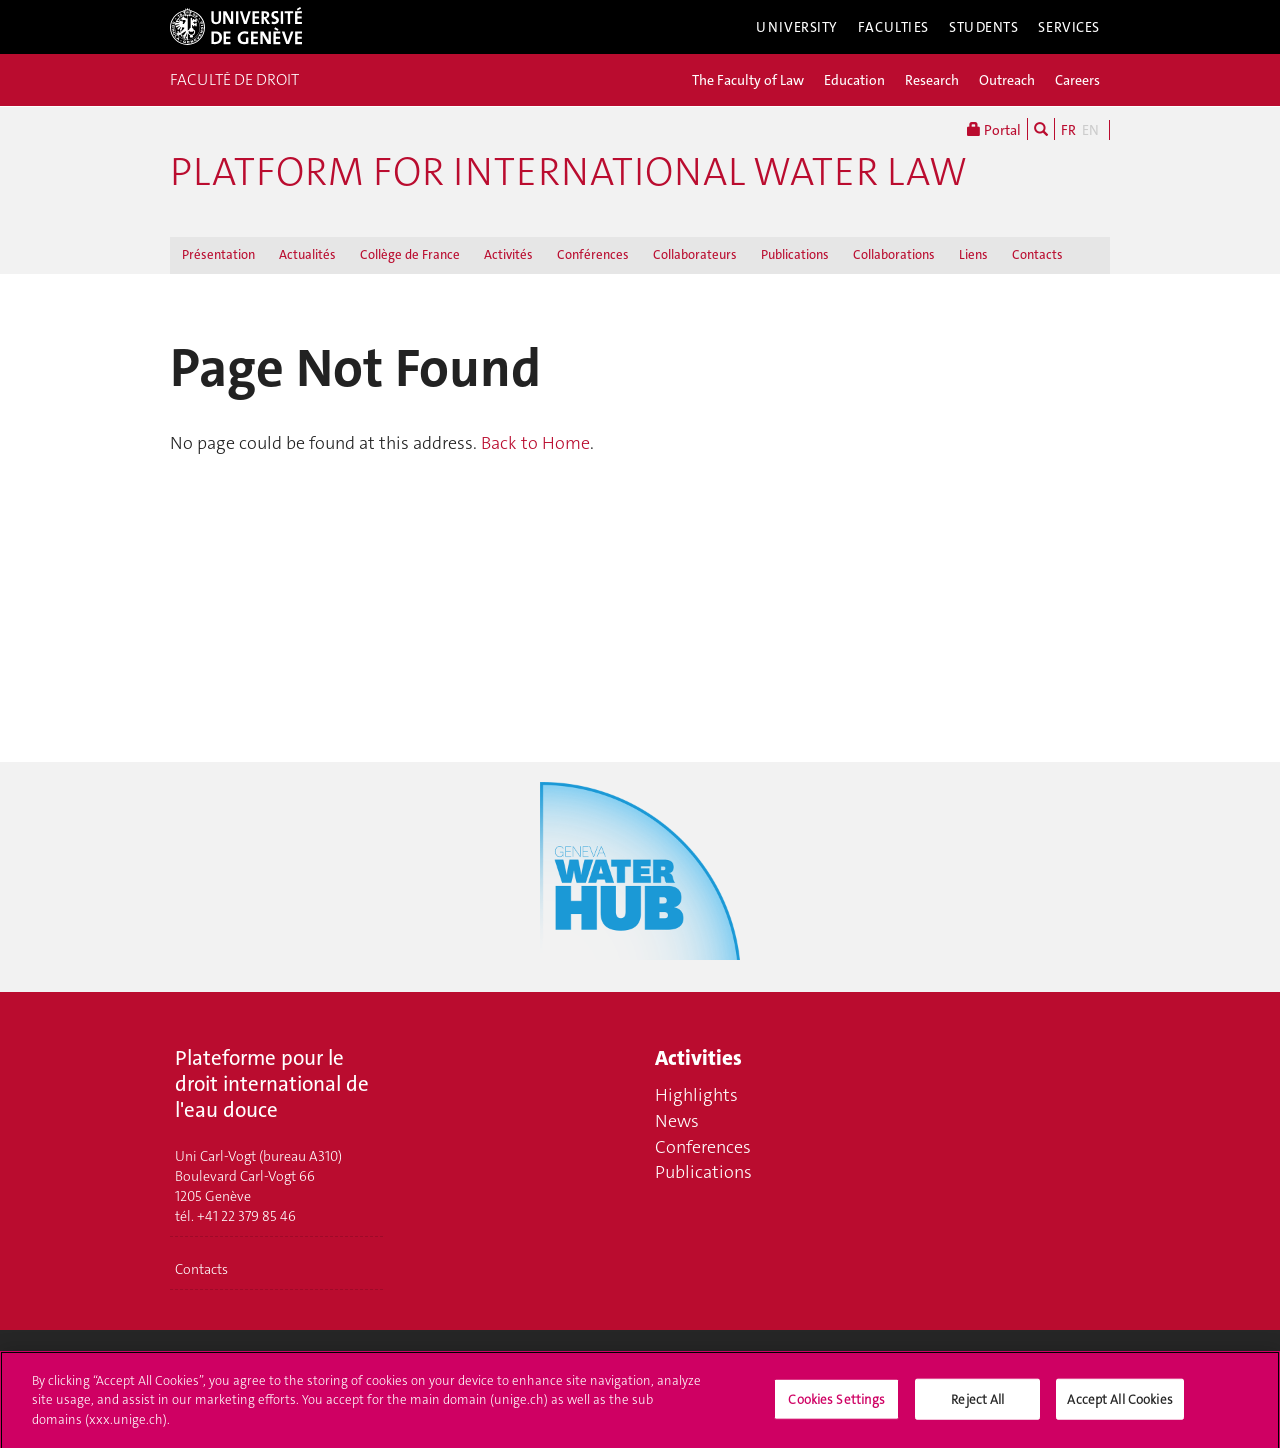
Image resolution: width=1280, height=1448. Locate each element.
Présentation (218, 254)
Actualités (307, 254)
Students (984, 27)
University (797, 27)
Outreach (1007, 80)
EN (1090, 130)
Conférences (593, 254)
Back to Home (535, 443)
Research (932, 80)
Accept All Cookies (1119, 1403)
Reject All (977, 1403)
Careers (1077, 80)
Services (1069, 27)
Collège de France (410, 254)
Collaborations (894, 254)
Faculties (893, 27)
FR (1068, 130)
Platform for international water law (568, 172)
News (677, 1121)
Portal (994, 129)
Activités (508, 254)
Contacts (1037, 254)
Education (854, 80)
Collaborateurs (695, 254)
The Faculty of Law (748, 80)
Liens (973, 254)
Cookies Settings (836, 1403)
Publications (795, 254)
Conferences (703, 1147)
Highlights (696, 1095)
